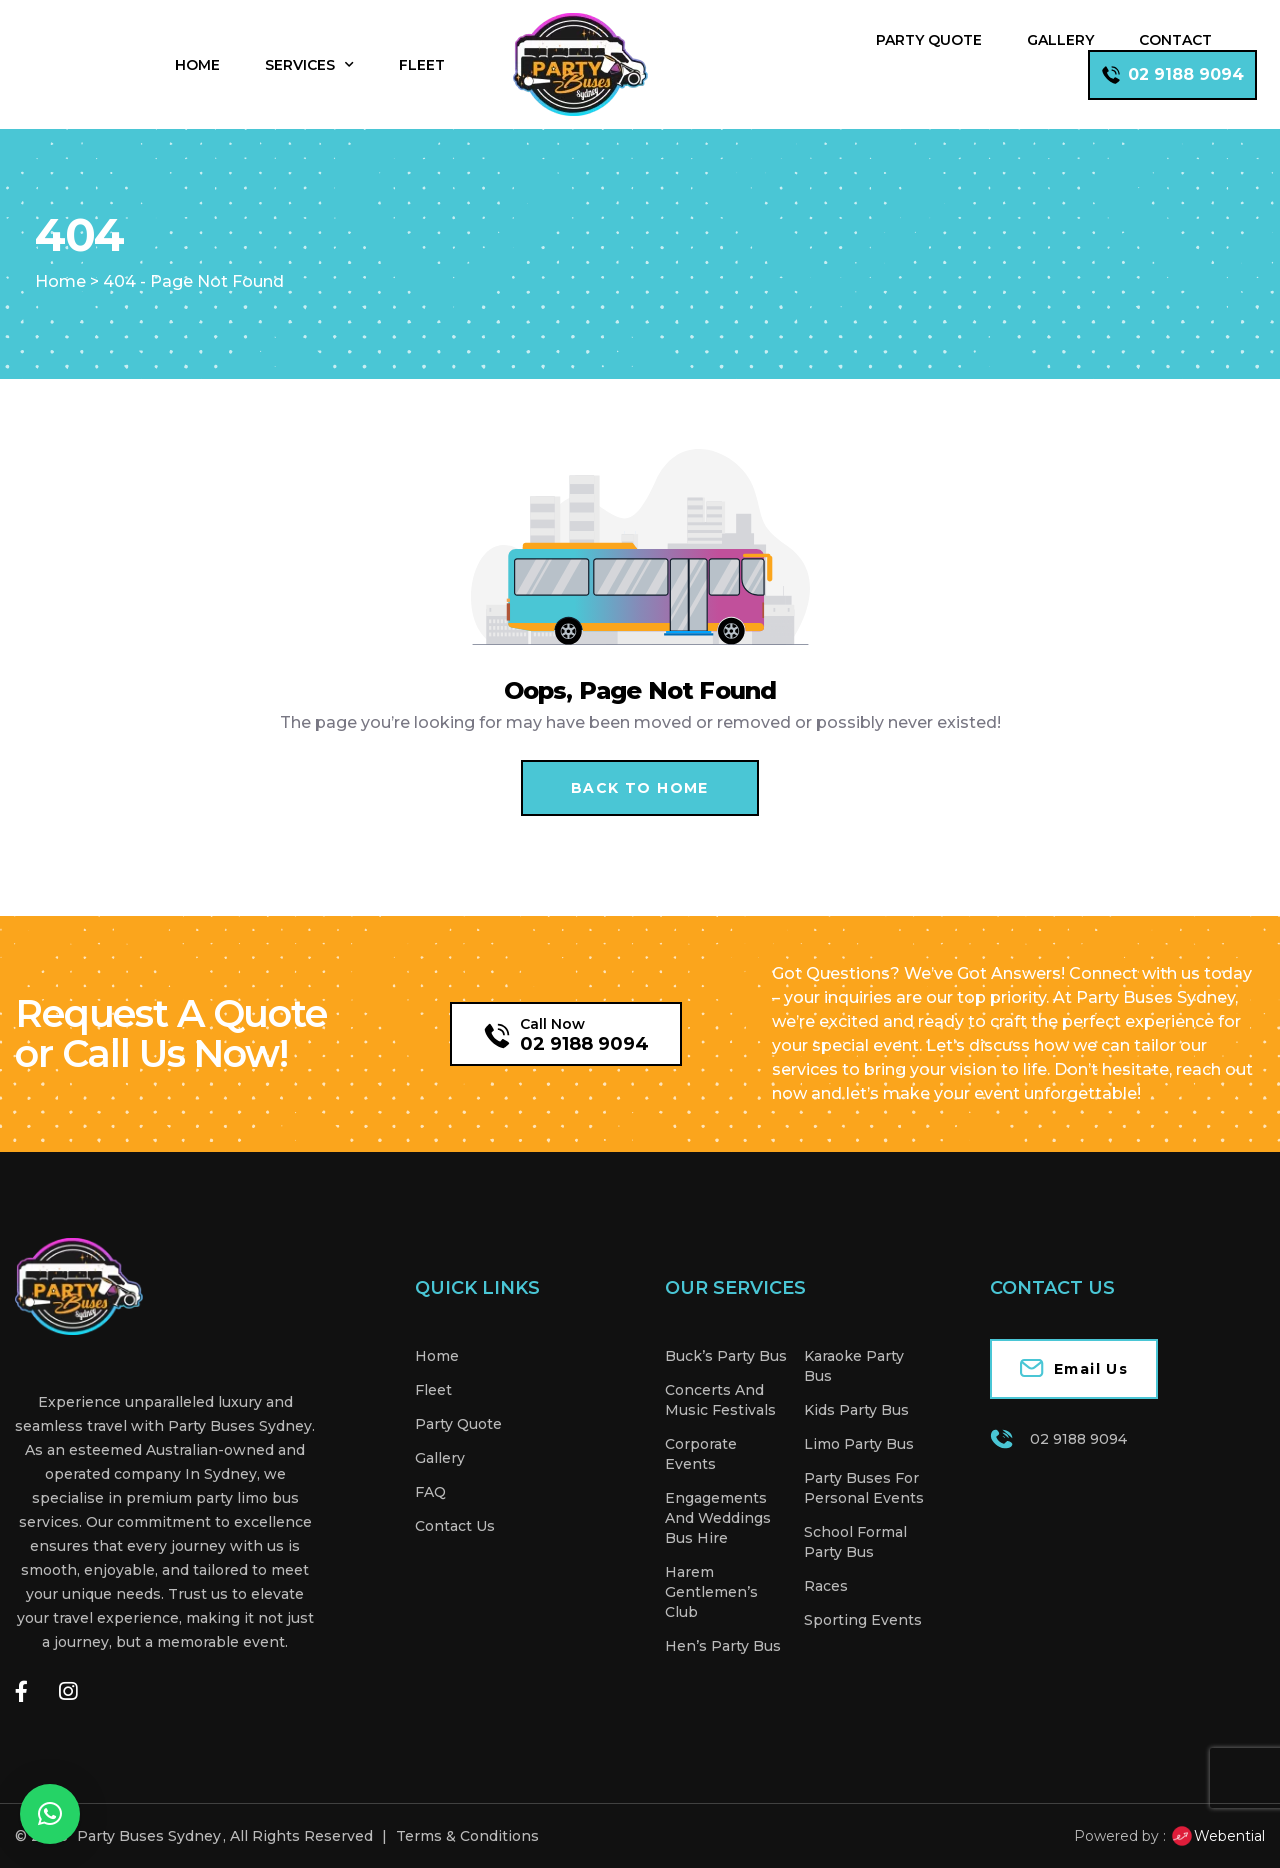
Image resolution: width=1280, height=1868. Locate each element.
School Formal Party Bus (855, 1542)
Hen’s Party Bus (723, 1646)
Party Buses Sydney (149, 1836)
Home (197, 65)
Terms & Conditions (467, 1836)
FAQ (430, 1492)
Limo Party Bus (859, 1444)
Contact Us (455, 1526)
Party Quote (929, 40)
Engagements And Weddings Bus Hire (718, 1518)
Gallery (1060, 40)
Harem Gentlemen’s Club (711, 1592)
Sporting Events (863, 1620)
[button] (50, 1814)
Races (826, 1586)
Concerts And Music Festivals (720, 1400)
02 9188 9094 (584, 1044)
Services (309, 65)
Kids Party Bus (856, 1410)
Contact (1175, 40)
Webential (1217, 1836)
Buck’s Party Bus (726, 1356)
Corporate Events (701, 1454)
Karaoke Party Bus (854, 1366)
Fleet (422, 65)
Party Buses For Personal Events (864, 1488)
